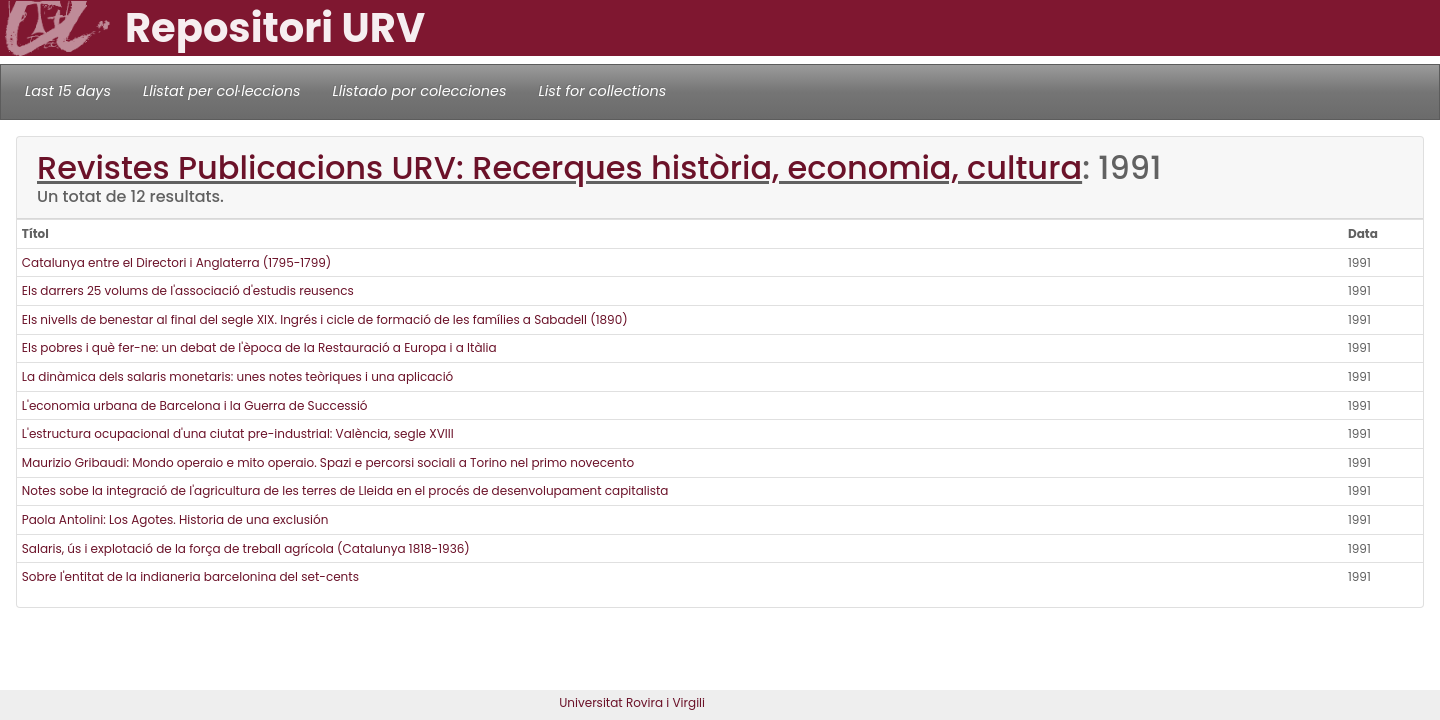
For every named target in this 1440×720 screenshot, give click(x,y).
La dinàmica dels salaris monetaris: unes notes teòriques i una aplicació (237, 376)
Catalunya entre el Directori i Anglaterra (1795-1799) (176, 262)
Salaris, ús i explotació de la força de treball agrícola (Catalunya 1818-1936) (246, 548)
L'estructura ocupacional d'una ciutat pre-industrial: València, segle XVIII (238, 433)
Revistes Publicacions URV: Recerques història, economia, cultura (559, 167)
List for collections (602, 91)
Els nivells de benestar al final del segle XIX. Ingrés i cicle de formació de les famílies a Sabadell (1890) (325, 319)
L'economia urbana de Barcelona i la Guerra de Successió (195, 405)
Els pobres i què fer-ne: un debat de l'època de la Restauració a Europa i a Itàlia (259, 347)
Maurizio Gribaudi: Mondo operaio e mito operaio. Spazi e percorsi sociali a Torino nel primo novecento (328, 462)
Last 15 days (68, 91)
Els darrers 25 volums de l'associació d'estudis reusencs (188, 290)
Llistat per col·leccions (222, 91)
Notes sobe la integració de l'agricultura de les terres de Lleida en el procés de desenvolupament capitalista (345, 490)
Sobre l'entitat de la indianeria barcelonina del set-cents (190, 576)
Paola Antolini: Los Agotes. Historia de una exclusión (175, 519)
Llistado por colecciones (420, 91)
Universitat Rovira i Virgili (632, 702)
